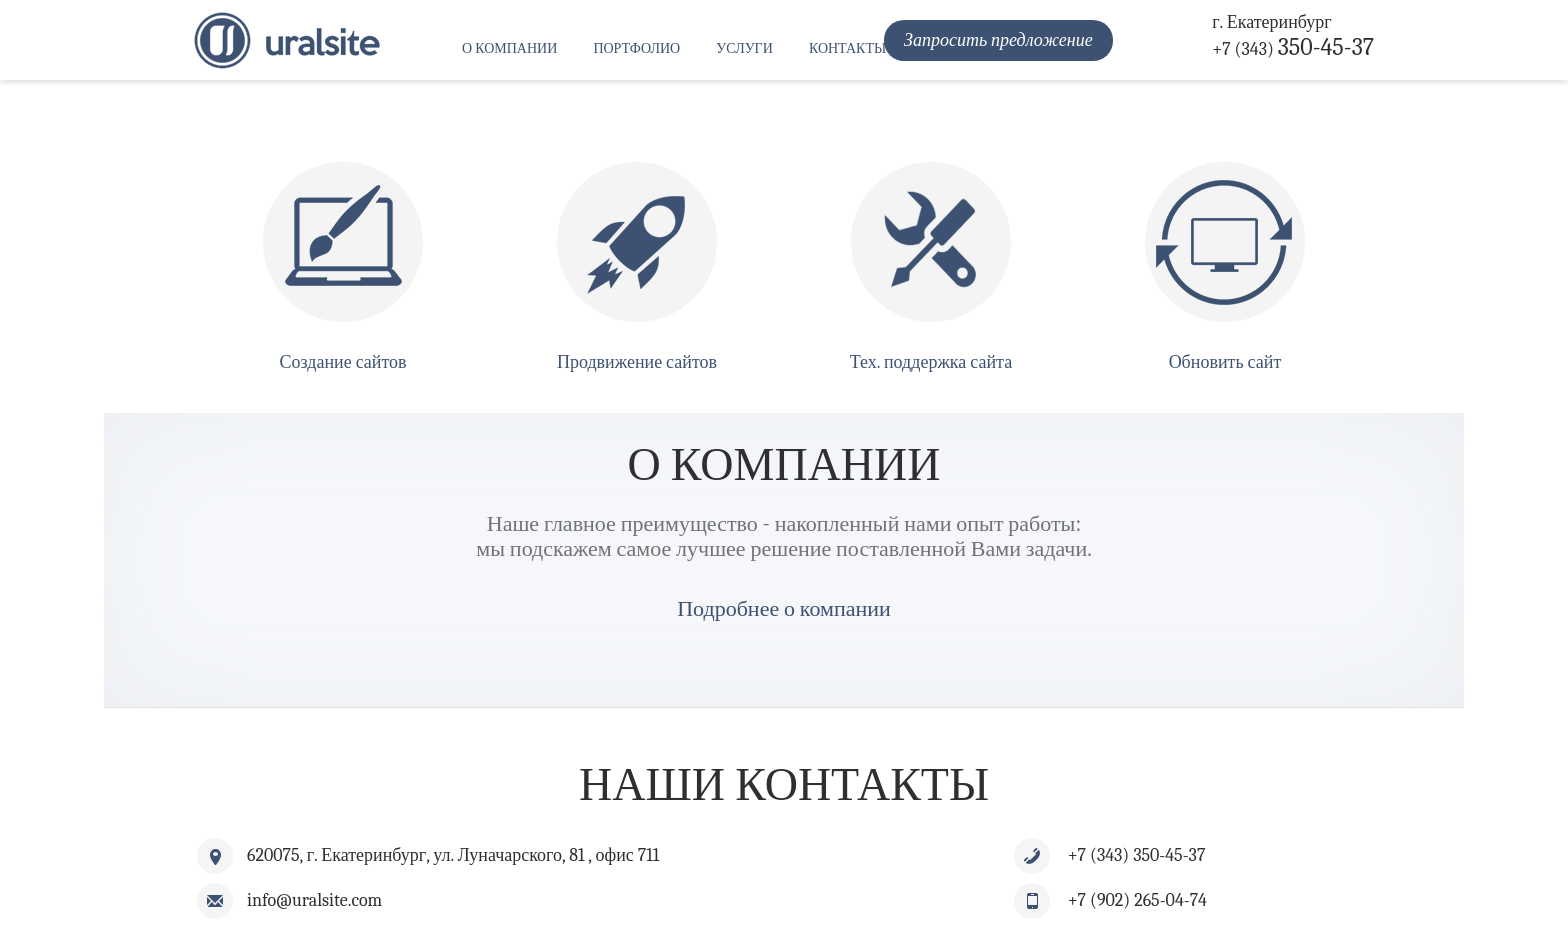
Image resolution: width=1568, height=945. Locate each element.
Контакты (847, 48)
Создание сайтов (342, 362)
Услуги (744, 48)
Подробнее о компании (784, 609)
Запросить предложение (998, 40)
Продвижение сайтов (637, 362)
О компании (509, 48)
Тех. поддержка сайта (931, 362)
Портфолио (636, 48)
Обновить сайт (1225, 362)
